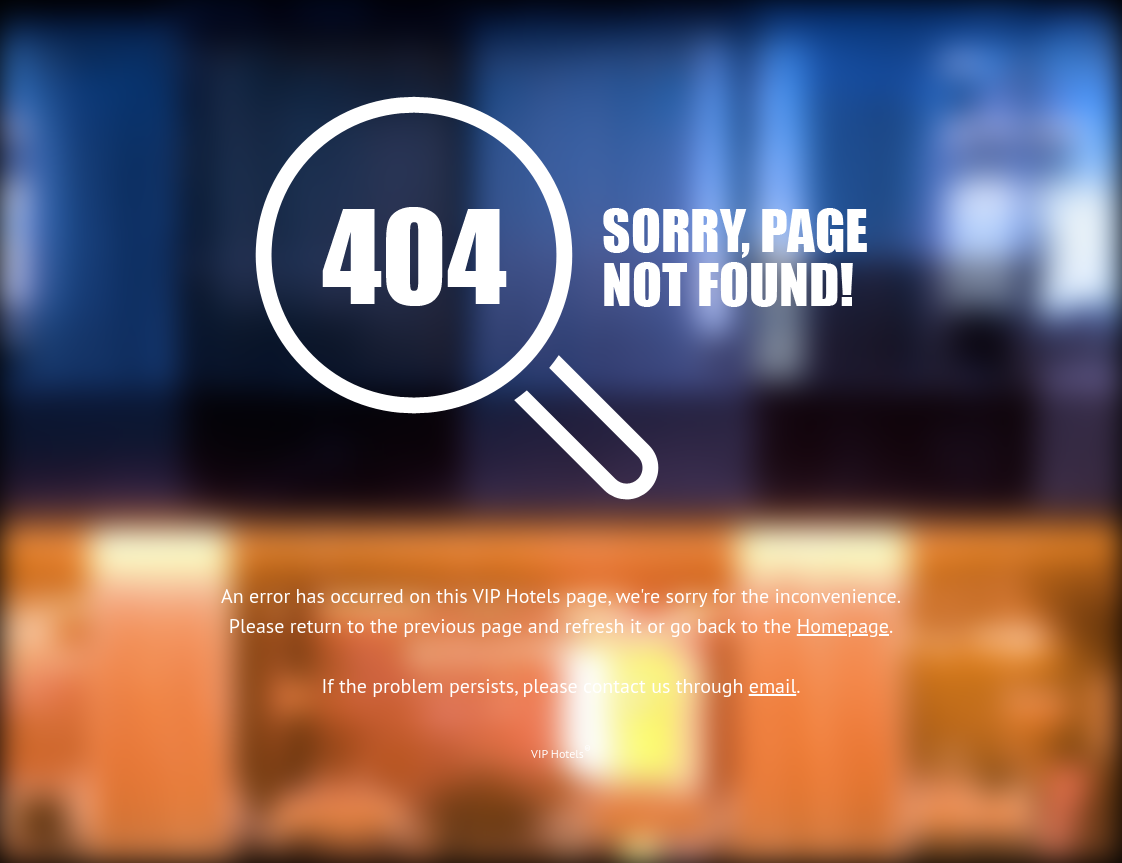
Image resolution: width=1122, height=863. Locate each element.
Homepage (843, 626)
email (773, 686)
